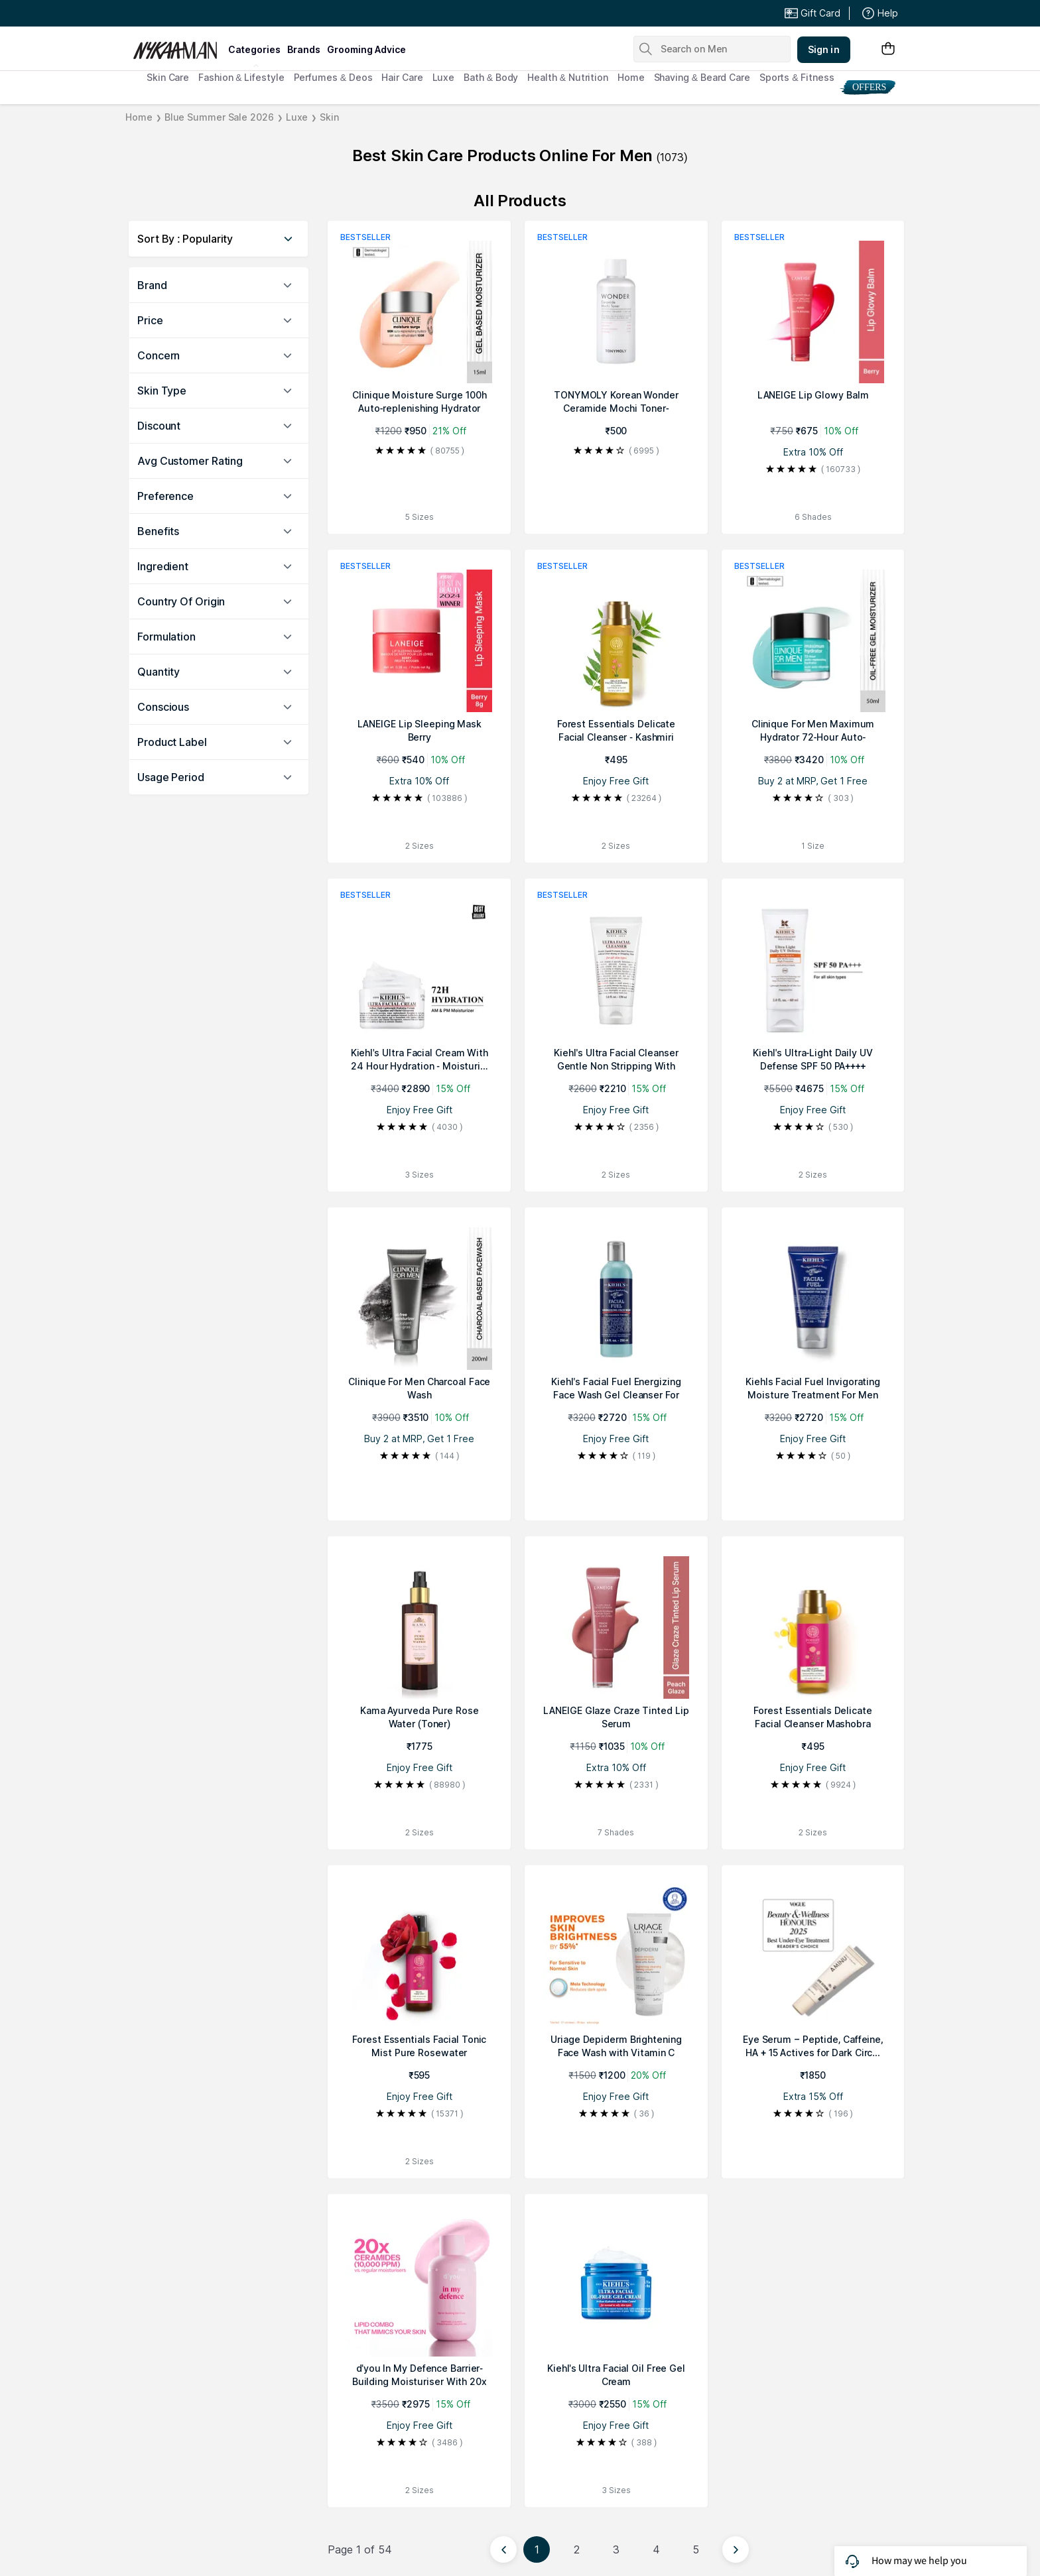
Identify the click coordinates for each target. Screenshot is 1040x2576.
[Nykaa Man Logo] (178, 45)
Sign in (824, 49)
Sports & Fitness (796, 77)
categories (254, 49)
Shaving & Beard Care (702, 77)
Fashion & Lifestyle (241, 77)
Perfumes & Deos (333, 77)
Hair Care (401, 77)
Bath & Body (491, 77)
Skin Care (168, 77)
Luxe (443, 77)
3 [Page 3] (616, 2549)
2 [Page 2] (577, 2549)
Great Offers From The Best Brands (230, 13)
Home (631, 77)
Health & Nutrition (567, 77)
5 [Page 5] (695, 2549)
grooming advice (366, 49)
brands (303, 49)
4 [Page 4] (656, 2549)
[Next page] (735, 2549)
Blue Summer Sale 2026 (219, 117)
